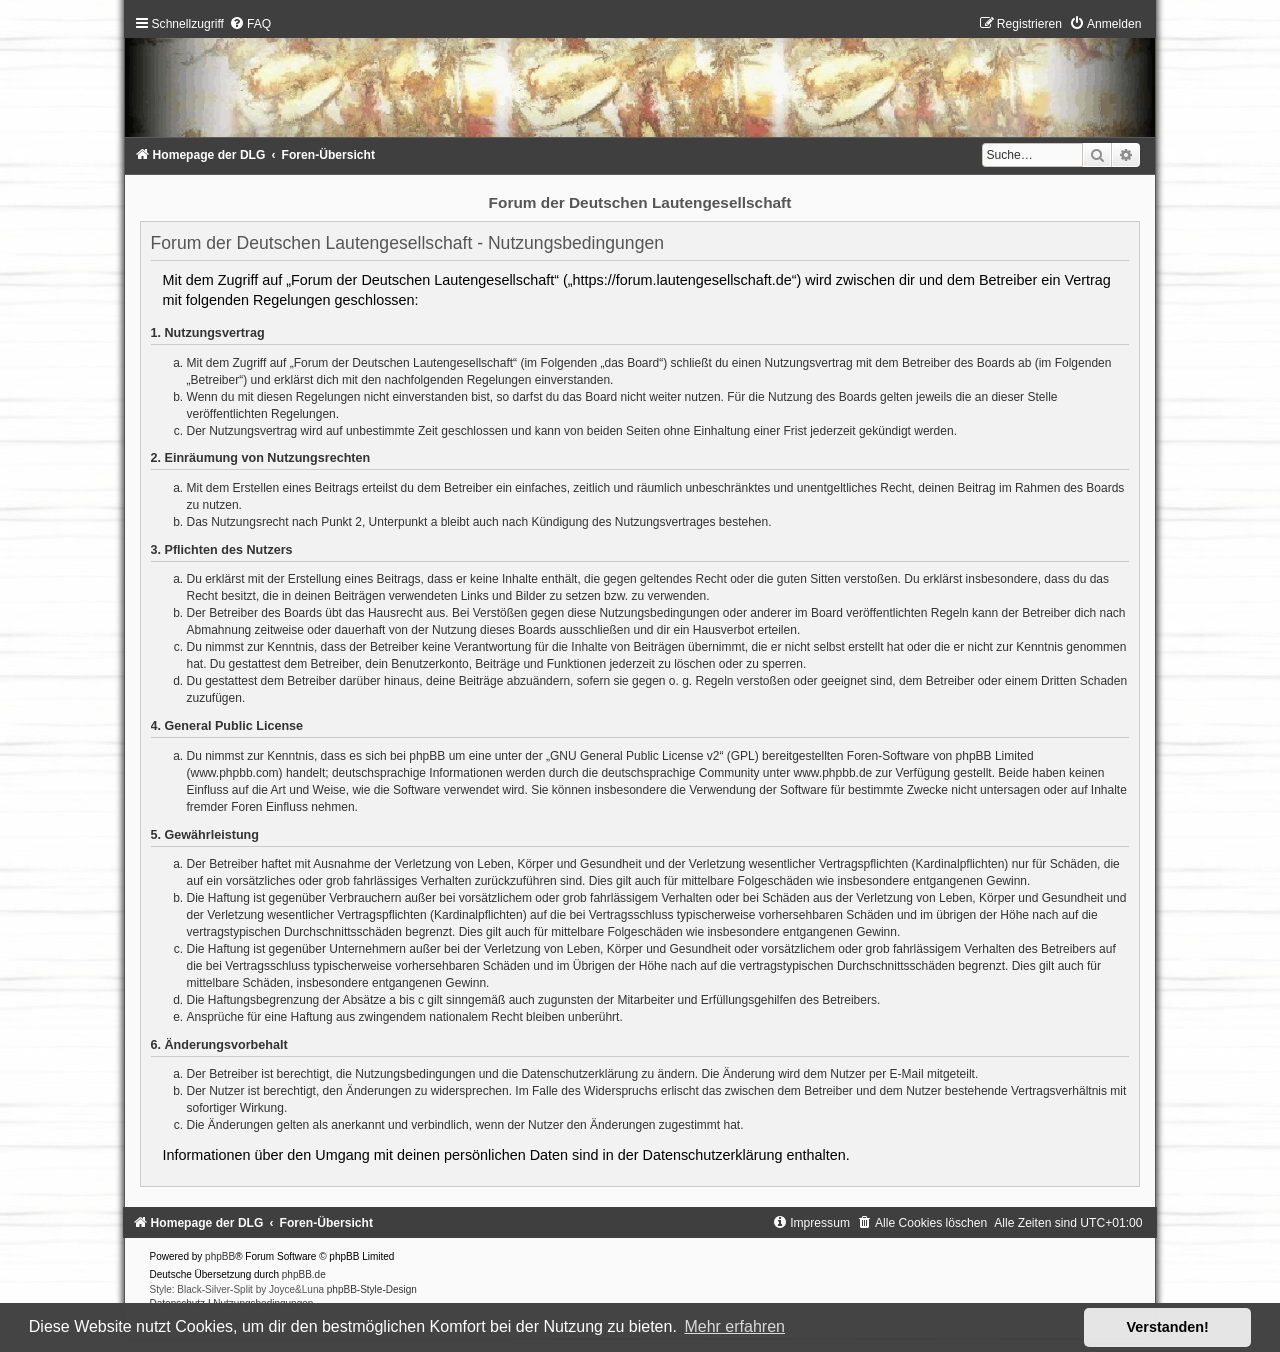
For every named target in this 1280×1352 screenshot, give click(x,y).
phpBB (220, 1256)
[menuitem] (250, 24)
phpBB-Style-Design (372, 1289)
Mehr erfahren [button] (734, 1326)
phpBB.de (304, 1274)
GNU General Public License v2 (634, 756)
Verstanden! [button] (1168, 1327)
